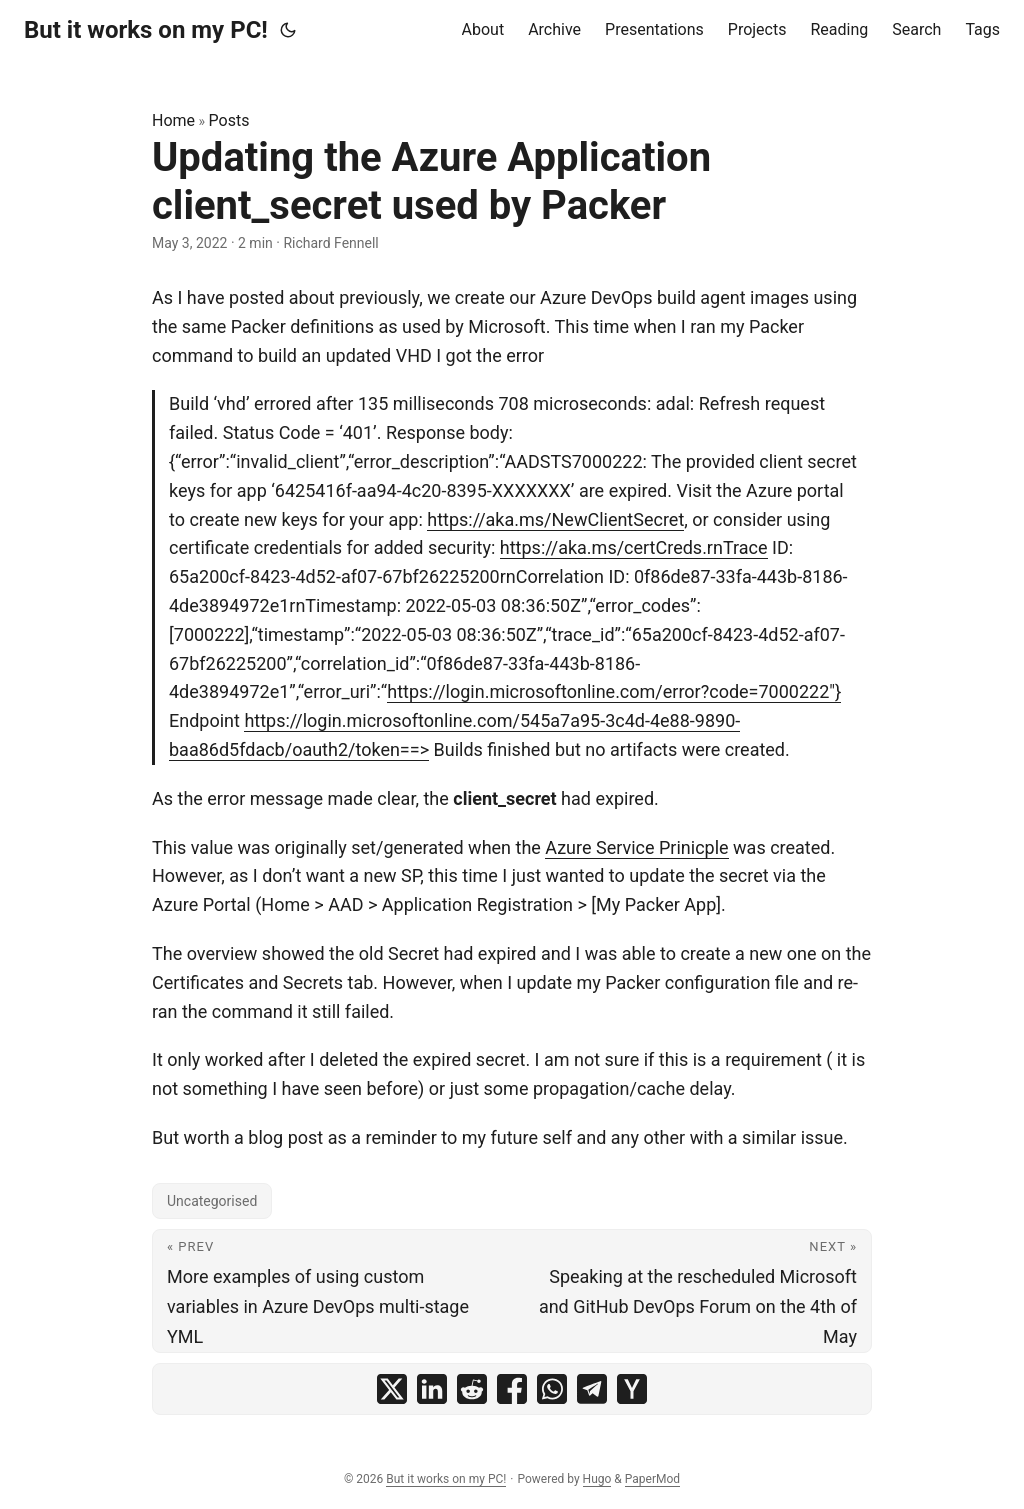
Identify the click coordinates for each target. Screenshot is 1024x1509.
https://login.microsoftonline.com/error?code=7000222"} (614, 691)
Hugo (597, 1479)
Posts (229, 120)
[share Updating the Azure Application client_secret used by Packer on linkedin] (432, 1389)
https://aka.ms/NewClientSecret (555, 519)
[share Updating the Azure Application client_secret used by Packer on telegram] (592, 1389)
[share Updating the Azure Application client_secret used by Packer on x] (392, 1389)
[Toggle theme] (288, 30)
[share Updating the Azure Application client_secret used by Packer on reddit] (472, 1389)
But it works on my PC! (146, 30)
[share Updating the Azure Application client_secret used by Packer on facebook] (512, 1389)
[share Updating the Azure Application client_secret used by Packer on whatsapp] (552, 1389)
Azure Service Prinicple (636, 847)
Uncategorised (212, 1201)
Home (173, 120)
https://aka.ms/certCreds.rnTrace (634, 547)
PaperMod (652, 1479)
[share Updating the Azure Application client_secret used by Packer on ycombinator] (632, 1389)
